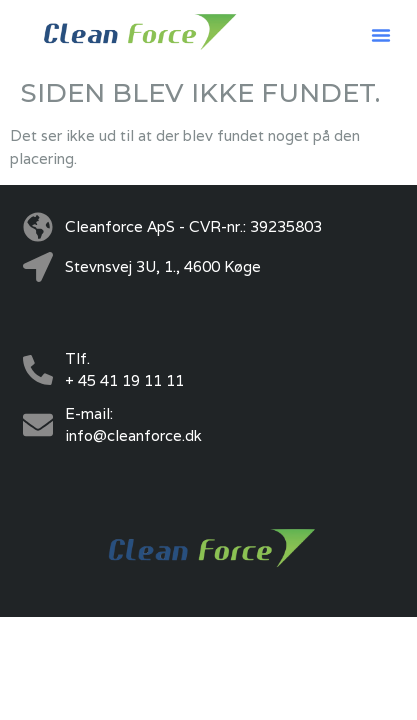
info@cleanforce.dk (133, 435)
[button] (381, 35)
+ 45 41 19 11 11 (124, 380)
